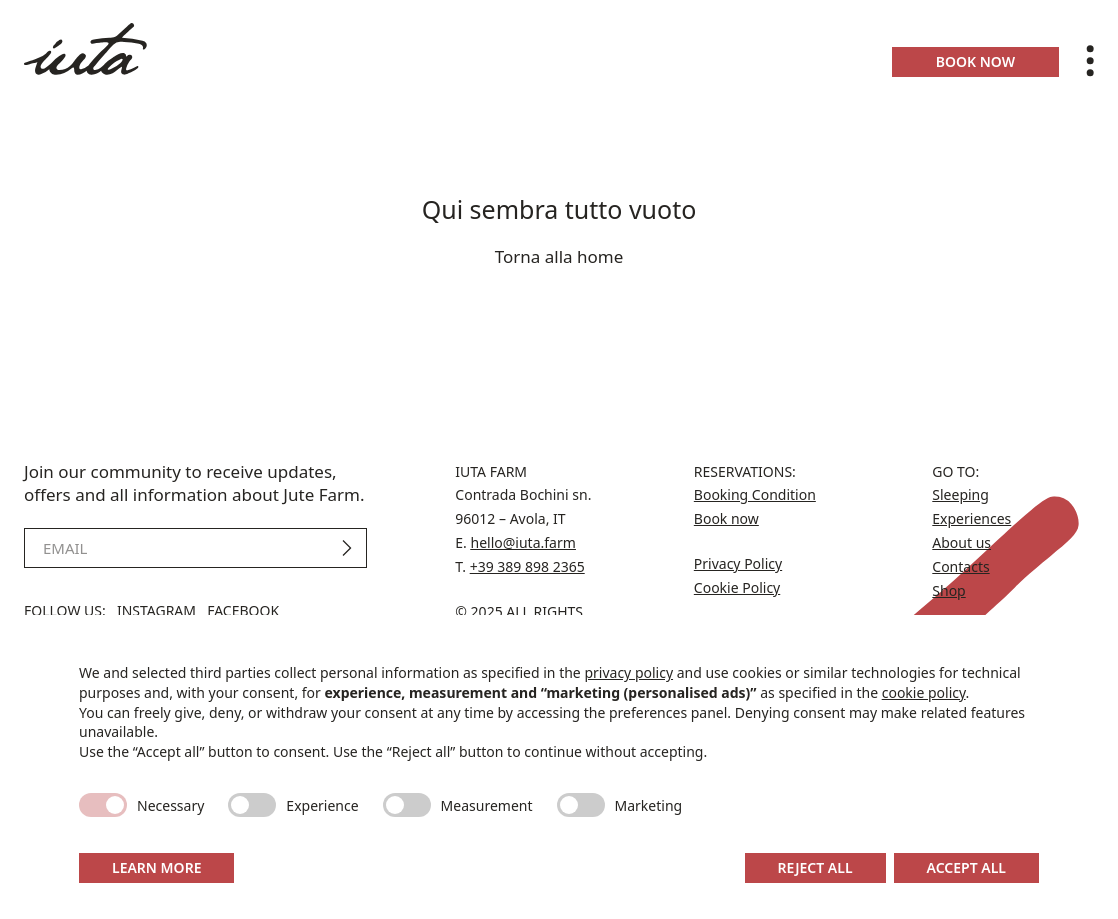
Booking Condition (755, 494)
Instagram (156, 610)
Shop (948, 590)
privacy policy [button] (628, 672)
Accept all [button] (966, 867)
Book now (975, 61)
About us (961, 542)
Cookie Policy (737, 587)
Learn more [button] (156, 867)
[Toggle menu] (1090, 61)
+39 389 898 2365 (527, 566)
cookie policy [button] (924, 692)
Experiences (971, 518)
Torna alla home (559, 256)
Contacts (960, 566)
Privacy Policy (738, 563)
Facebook (243, 610)
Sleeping (960, 494)
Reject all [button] (815, 867)
